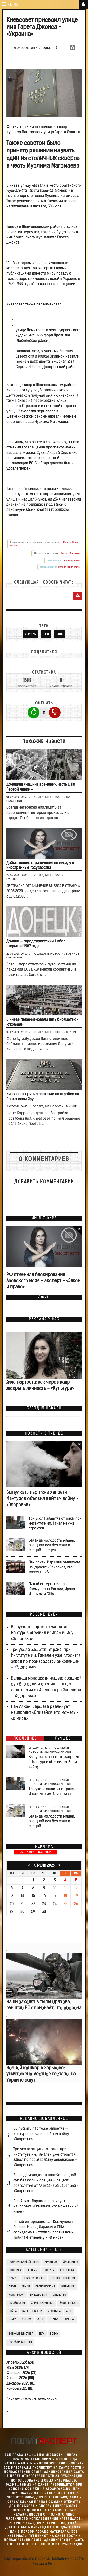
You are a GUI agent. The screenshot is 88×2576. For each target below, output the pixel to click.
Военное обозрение (63, 2278)
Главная (69, 2319)
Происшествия (45, 2286)
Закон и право (69, 2303)
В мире (71, 1032)
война (54, 2333)
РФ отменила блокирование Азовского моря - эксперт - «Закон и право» (43, 1281)
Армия (26, 2286)
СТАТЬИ (54, 2319)
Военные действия (21, 2333)
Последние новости (48, 796)
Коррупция (68, 2286)
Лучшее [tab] (63, 1738)
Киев (60, 634)
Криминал (51, 2262)
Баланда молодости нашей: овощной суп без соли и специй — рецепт (52, 1545)
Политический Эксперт (24, 2262)
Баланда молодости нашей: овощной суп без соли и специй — (52, 1821)
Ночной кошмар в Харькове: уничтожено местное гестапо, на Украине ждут (41, 2074)
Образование (17, 2303)
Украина (30, 634)
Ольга (47, 48)
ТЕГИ (46, 634)
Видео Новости (32, 2311)
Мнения (27, 2319)
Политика (15, 2270)
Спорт (12, 2286)
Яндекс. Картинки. (70, 553)
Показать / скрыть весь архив (31, 2399)
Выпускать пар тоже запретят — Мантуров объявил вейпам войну (54, 1762)
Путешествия (16, 879)
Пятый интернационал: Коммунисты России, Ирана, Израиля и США (52, 1589)
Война (13, 2311)
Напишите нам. (72, 560)
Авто (69, 2311)
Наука (12, 2319)
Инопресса (67, 2270)
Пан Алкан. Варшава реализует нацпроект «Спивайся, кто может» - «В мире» (45, 1713)
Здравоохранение (58, 1751)
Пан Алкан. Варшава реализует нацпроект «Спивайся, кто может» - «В (54, 1567)
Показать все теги (20, 2342)
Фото (40, 2319)
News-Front (16, 2295)
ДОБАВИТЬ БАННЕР (35, 1852)
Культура (48, 2270)
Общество (59, 2295)
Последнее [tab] (25, 1738)
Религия (32, 2270)
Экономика (70, 2262)
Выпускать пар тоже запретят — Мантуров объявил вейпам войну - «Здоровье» (42, 1498)
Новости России (33, 2278)
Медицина (54, 2311)
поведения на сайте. (69, 567)
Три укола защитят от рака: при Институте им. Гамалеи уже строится (55, 1523)
